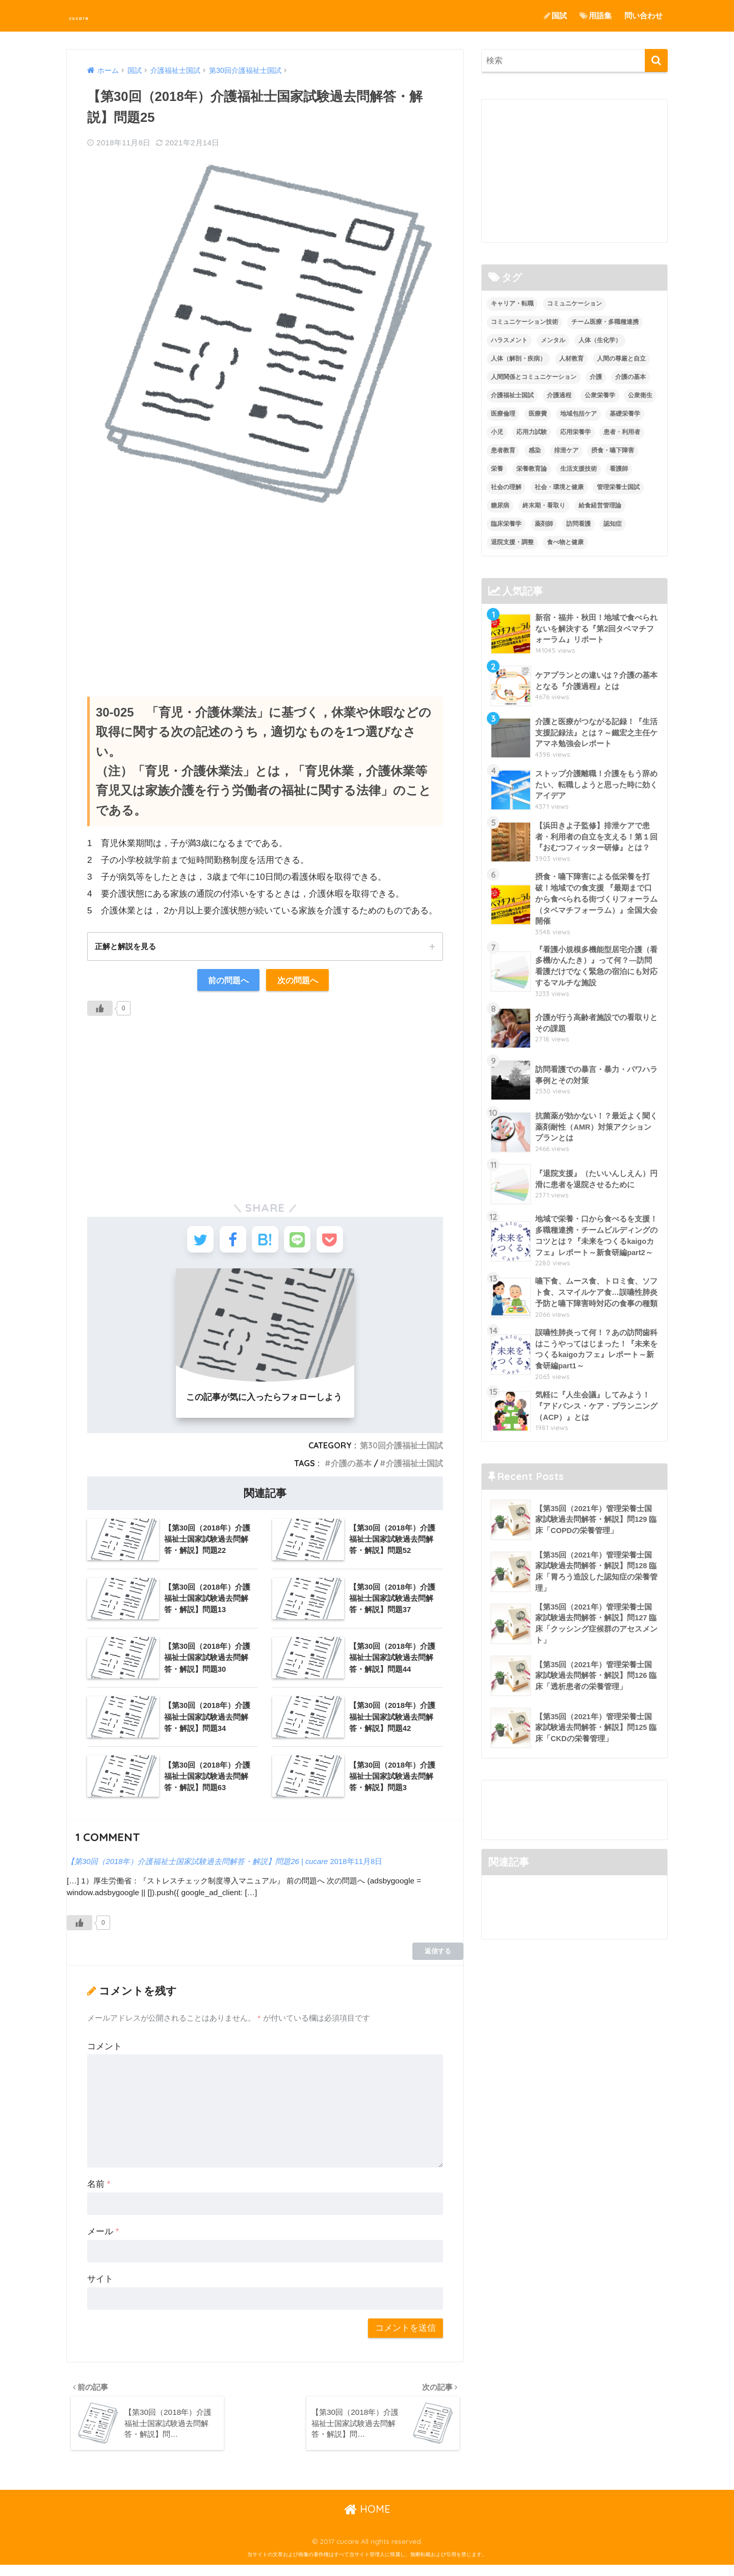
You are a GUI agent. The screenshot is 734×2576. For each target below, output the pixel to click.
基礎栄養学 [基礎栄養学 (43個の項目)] (625, 413)
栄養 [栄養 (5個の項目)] (497, 468)
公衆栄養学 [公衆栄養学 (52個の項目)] (600, 395)
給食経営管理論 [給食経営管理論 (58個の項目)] (600, 505)
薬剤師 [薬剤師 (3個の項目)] (544, 523)
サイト (100, 2286)
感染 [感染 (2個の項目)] (535, 450)
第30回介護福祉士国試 (401, 1453)
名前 (98, 2192)
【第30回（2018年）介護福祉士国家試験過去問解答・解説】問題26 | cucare (198, 1869)
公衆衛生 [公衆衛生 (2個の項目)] (640, 395)
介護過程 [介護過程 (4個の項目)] (559, 395)
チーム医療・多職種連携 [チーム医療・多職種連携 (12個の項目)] (605, 322)
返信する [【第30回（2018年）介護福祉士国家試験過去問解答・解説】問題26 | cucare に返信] (438, 1958)
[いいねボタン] (100, 1010)
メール (103, 2239)
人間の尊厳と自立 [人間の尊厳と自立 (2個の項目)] (621, 359)
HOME (367, 2520)
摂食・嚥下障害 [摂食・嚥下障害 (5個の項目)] (612, 450)
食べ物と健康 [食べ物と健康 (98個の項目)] (565, 542)
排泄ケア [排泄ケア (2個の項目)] (566, 450)
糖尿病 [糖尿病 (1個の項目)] (500, 505)
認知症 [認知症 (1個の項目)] (613, 523)
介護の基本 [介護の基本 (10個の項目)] (630, 377)
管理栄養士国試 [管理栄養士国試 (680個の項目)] (618, 487)
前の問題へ (226, 981)
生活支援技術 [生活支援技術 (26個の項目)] (578, 468)
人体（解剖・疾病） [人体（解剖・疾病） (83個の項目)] (518, 359)
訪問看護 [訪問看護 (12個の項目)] (578, 523)
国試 (555, 15)
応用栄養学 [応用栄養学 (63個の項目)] (575, 432)
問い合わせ (643, 15)
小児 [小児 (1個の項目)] (497, 432)
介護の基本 (351, 1471)
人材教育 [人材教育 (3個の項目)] (571, 359)
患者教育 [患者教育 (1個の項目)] (503, 450)
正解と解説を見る (127, 946)
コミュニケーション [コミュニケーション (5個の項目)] (574, 304)
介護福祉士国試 (414, 1471)
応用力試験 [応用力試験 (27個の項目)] (531, 432)
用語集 (596, 15)
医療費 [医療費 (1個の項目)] (538, 413)
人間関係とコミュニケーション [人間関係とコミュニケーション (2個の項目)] (533, 377)
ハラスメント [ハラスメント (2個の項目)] (509, 340)
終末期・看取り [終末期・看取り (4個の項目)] (543, 505)
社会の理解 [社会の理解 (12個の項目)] (506, 487)
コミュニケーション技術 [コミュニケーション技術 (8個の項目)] (524, 322)
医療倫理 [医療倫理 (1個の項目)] (503, 413)
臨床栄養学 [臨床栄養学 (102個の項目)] (506, 523)
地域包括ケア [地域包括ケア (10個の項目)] (578, 413)
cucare (89, 15)
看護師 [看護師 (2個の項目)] (619, 468)
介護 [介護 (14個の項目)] (596, 377)
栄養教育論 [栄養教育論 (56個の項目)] (531, 468)
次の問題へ (299, 981)
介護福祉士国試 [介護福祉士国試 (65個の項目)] (512, 395)
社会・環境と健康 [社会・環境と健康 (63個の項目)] (559, 487)
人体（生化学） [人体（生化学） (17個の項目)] (600, 340)
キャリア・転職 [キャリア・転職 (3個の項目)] (512, 304)
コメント (104, 2053)
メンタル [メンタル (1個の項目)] (553, 340)
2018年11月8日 (359, 1869)
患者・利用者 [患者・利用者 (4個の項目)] (622, 432)
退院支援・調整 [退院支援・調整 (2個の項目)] (512, 542)
